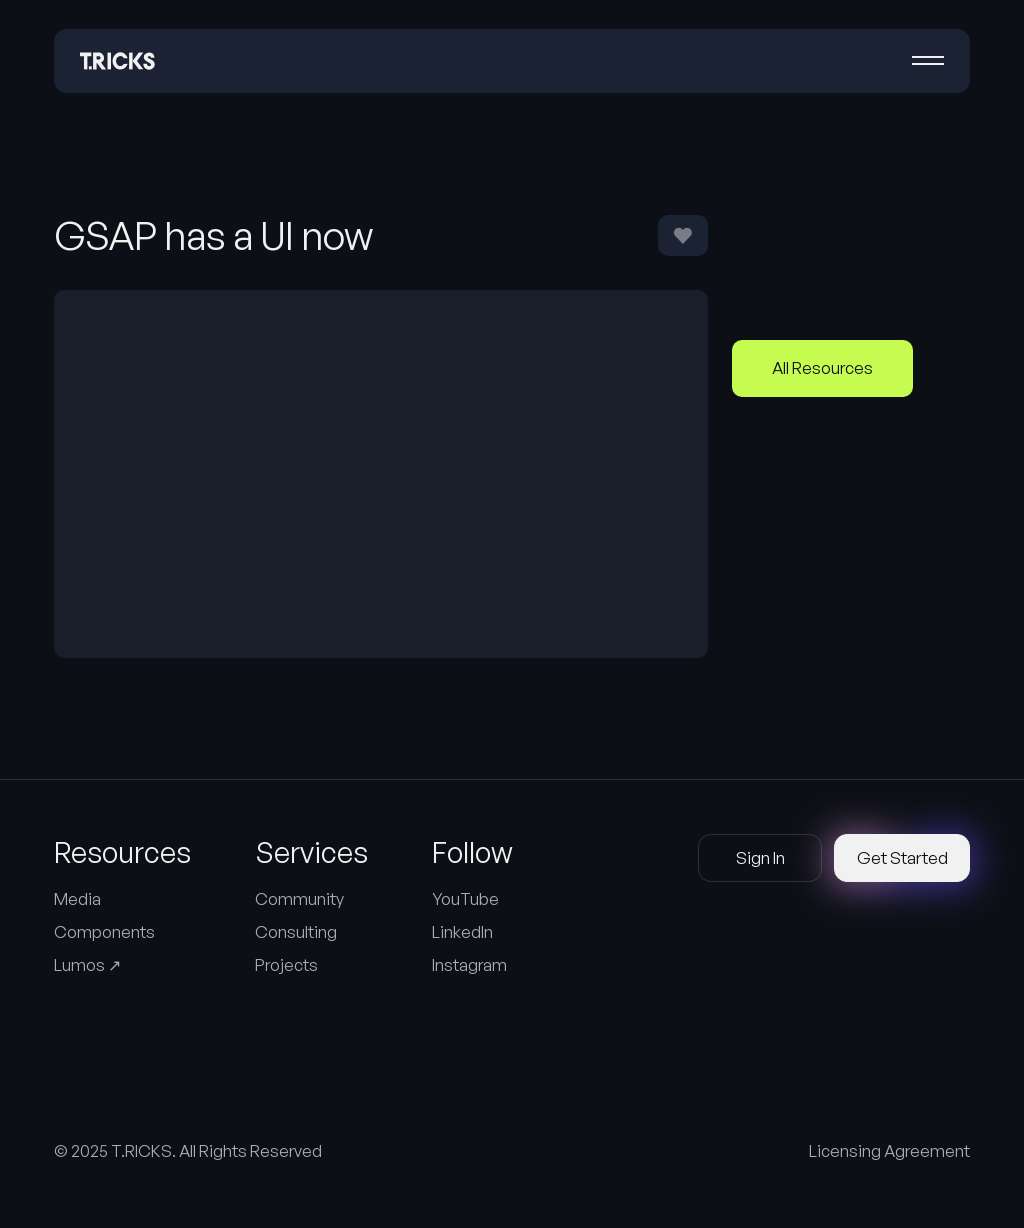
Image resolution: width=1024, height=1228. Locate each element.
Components (104, 931)
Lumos (87, 964)
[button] (928, 61)
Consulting (296, 931)
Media (77, 898)
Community (299, 898)
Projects (286, 964)
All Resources (822, 367)
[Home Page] (117, 61)
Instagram (469, 964)
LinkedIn (462, 931)
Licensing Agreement (889, 1150)
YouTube (465, 898)
